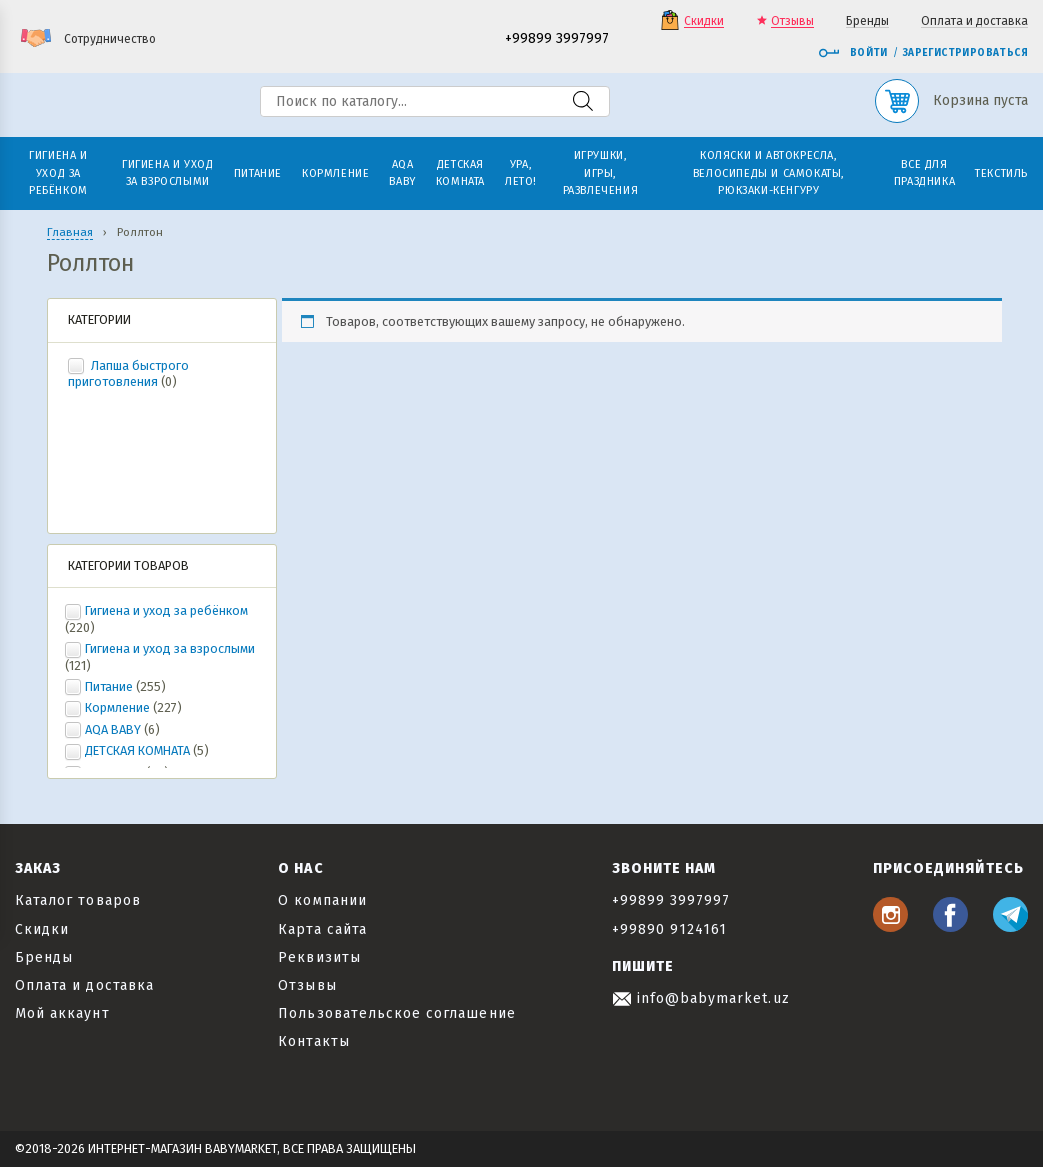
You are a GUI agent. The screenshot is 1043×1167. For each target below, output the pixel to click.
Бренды (867, 21)
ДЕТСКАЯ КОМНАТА (137, 750)
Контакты (313, 1041)
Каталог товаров (78, 900)
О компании (322, 900)
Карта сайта (322, 929)
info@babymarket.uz (701, 998)
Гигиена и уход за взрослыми (170, 648)
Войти (853, 53)
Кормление (117, 707)
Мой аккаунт (62, 1013)
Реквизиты (319, 957)
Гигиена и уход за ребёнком (166, 610)
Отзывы (792, 21)
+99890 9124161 (670, 929)
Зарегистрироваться (965, 53)
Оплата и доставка (974, 21)
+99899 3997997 (557, 39)
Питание (109, 686)
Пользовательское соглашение (396, 1013)
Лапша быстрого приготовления (128, 374)
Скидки (704, 21)
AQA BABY (113, 729)
